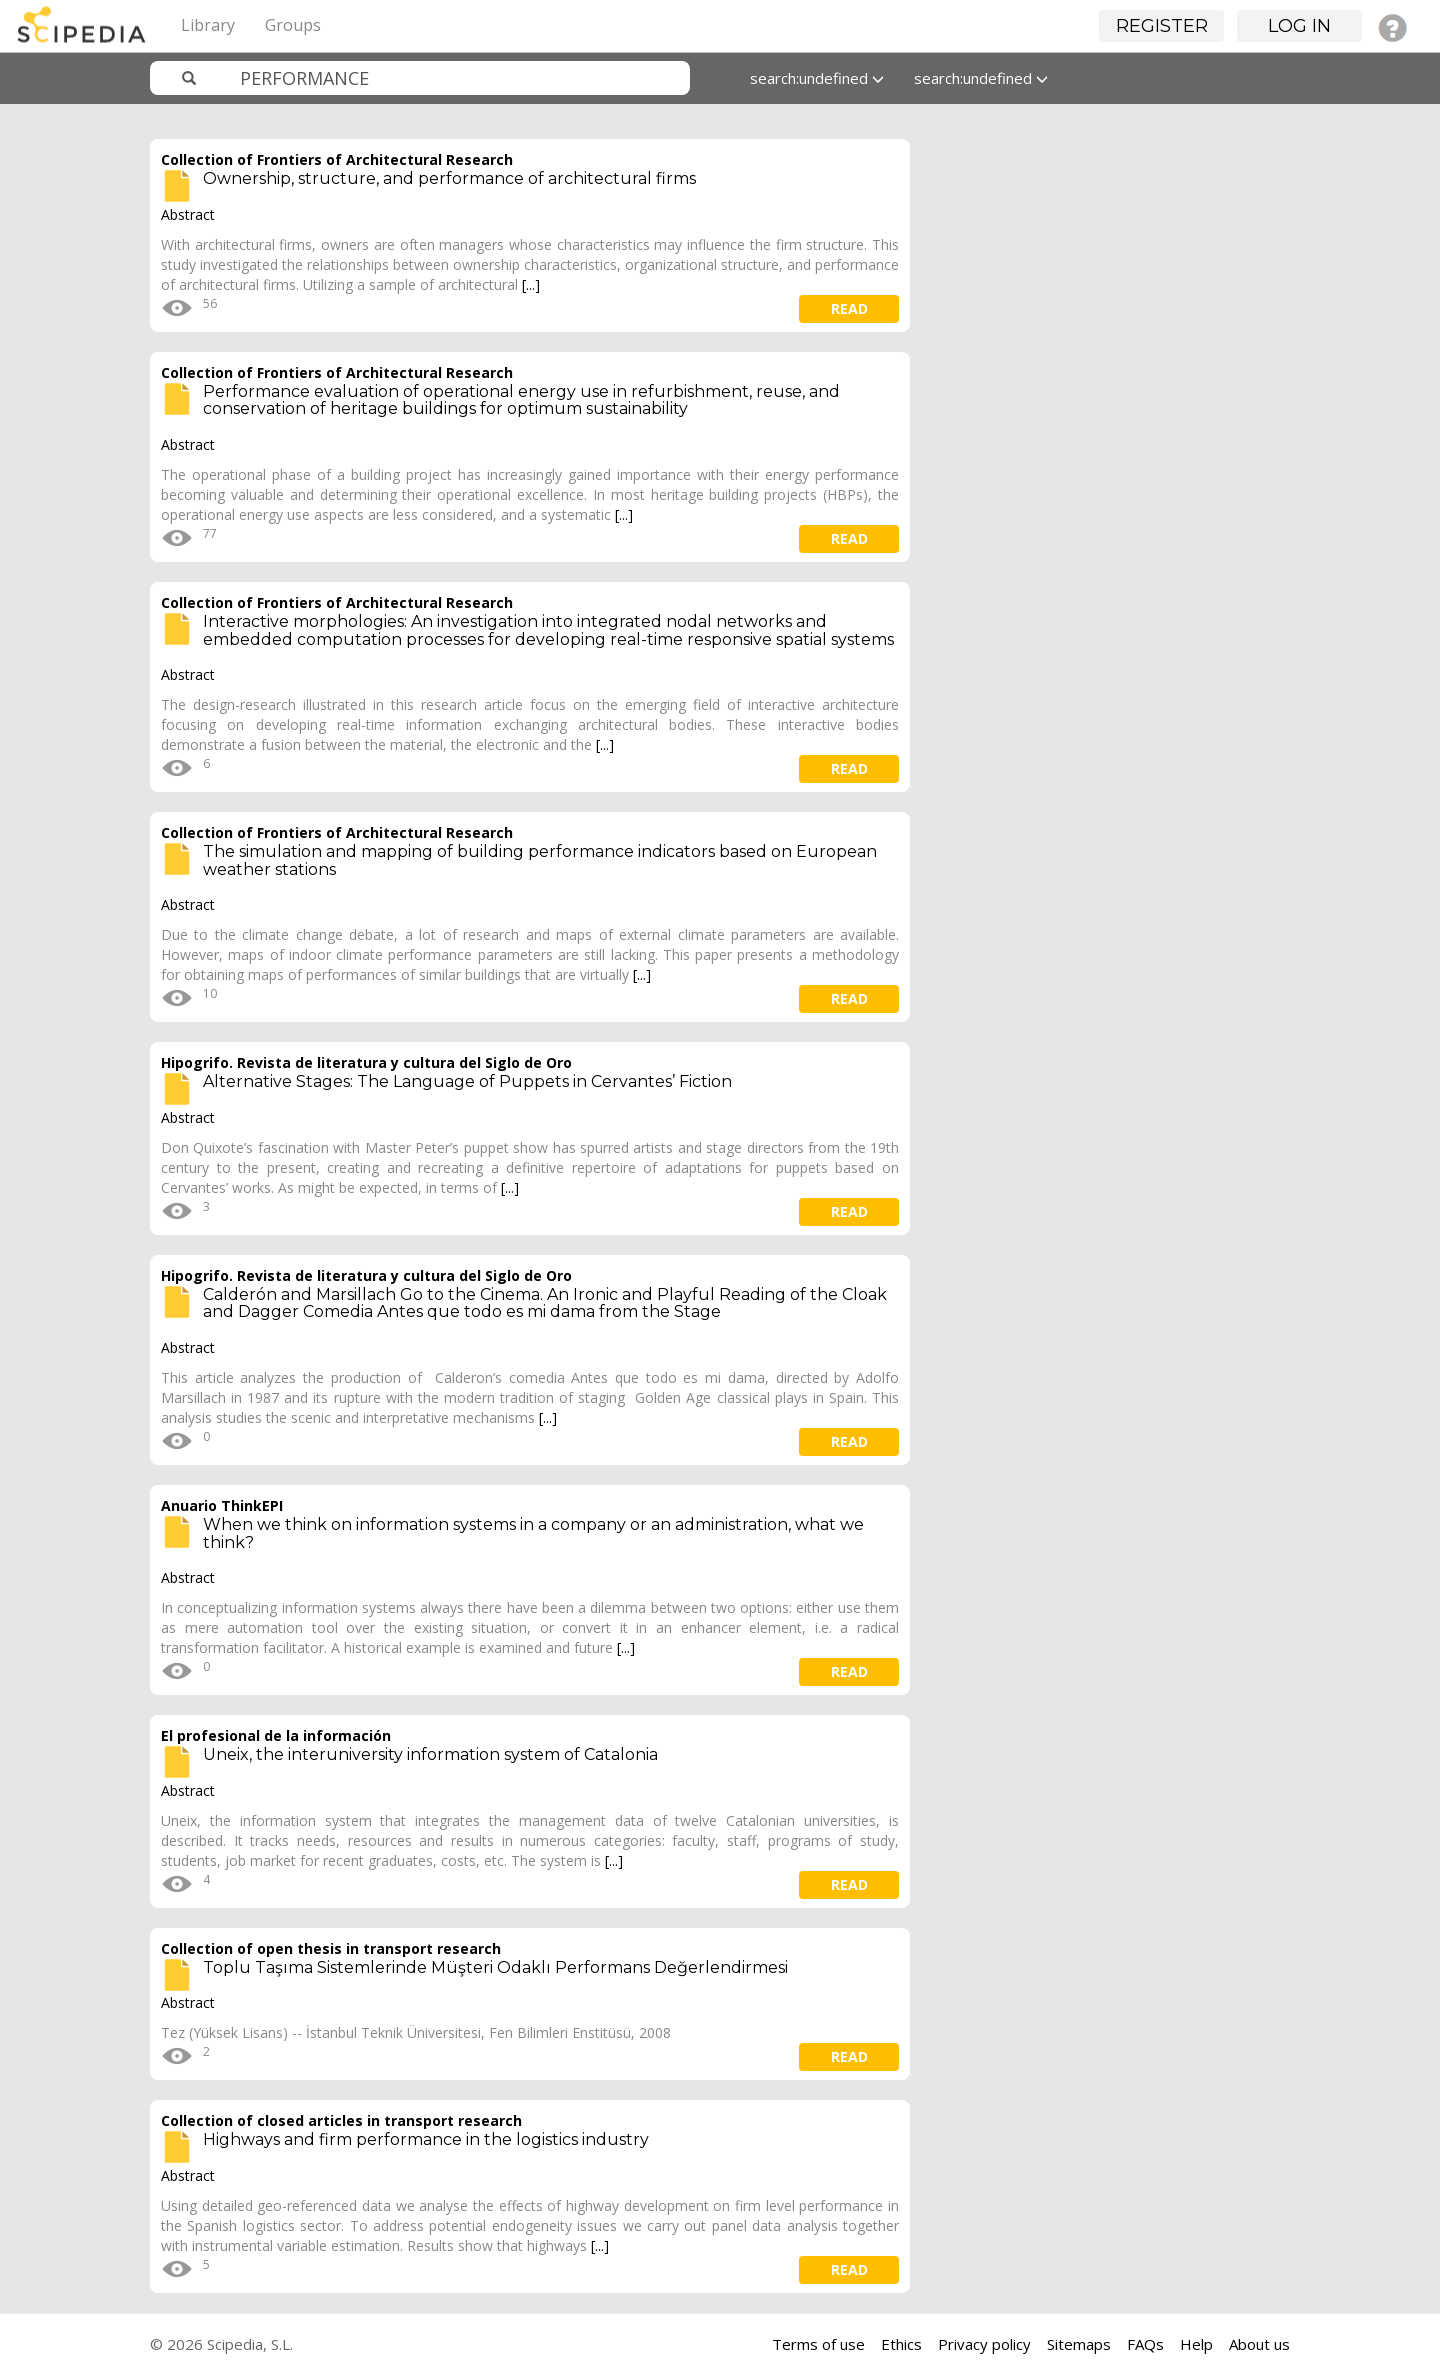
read (849, 308)
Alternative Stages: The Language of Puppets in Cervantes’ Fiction (467, 1081)
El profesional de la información (276, 1735)
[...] (531, 284)
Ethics (901, 2344)
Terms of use (818, 2344)
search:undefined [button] (817, 78)
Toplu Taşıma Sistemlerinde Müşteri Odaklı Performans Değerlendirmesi (495, 1967)
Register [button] (1162, 26)
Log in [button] (1299, 26)
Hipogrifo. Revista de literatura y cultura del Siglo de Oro (366, 1062)
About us (1259, 2344)
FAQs (1145, 2344)
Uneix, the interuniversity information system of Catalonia (430, 1754)
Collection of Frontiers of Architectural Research (337, 159)
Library (208, 25)
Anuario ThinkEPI (222, 1505)
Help (1196, 2344)
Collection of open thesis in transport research (331, 1948)
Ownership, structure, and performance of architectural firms (449, 178)
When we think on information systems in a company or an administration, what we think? (533, 1533)
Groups (293, 25)
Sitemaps (1079, 2344)
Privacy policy (984, 2344)
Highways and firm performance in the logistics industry (426, 2139)
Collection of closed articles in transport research (341, 2120)
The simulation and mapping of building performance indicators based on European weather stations (540, 860)
